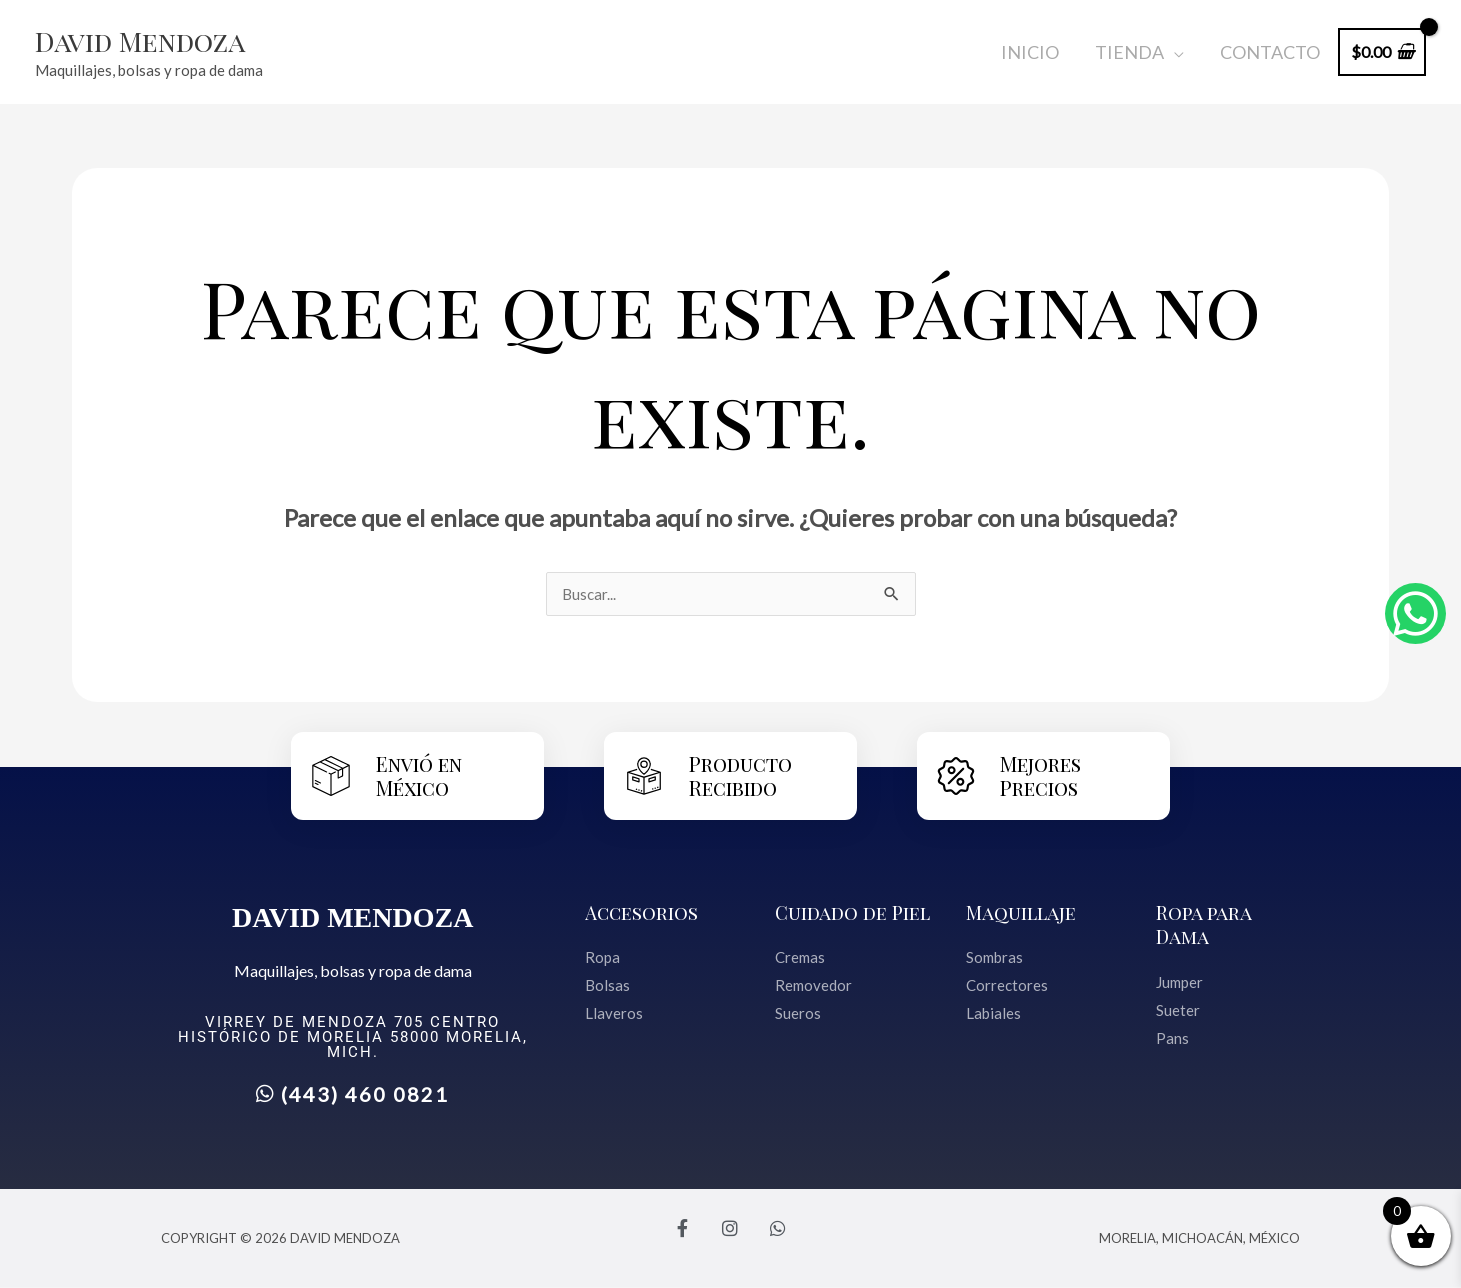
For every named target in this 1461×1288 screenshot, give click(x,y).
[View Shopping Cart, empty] (1382, 51)
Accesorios (643, 912)
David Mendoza (150, 40)
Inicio (1030, 52)
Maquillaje (1022, 912)
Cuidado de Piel (854, 912)
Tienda (1129, 52)
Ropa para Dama (1205, 924)
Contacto (1270, 52)
